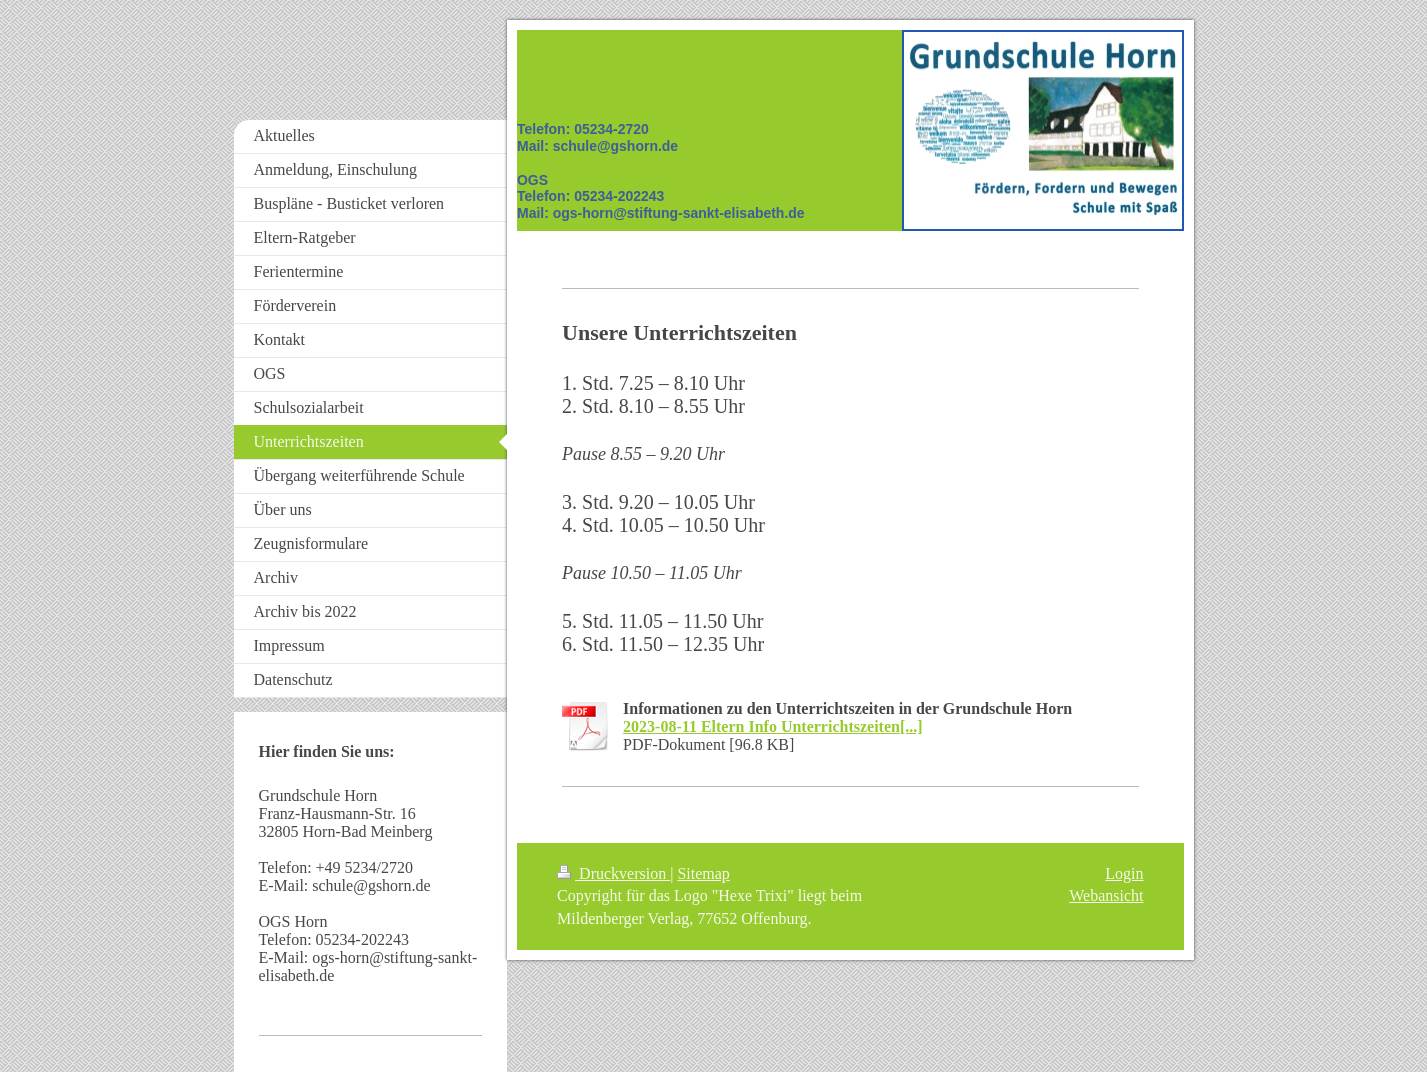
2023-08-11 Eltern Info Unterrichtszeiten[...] (773, 726)
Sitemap (703, 873)
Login (1124, 873)
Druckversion (613, 873)
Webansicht (1106, 895)
